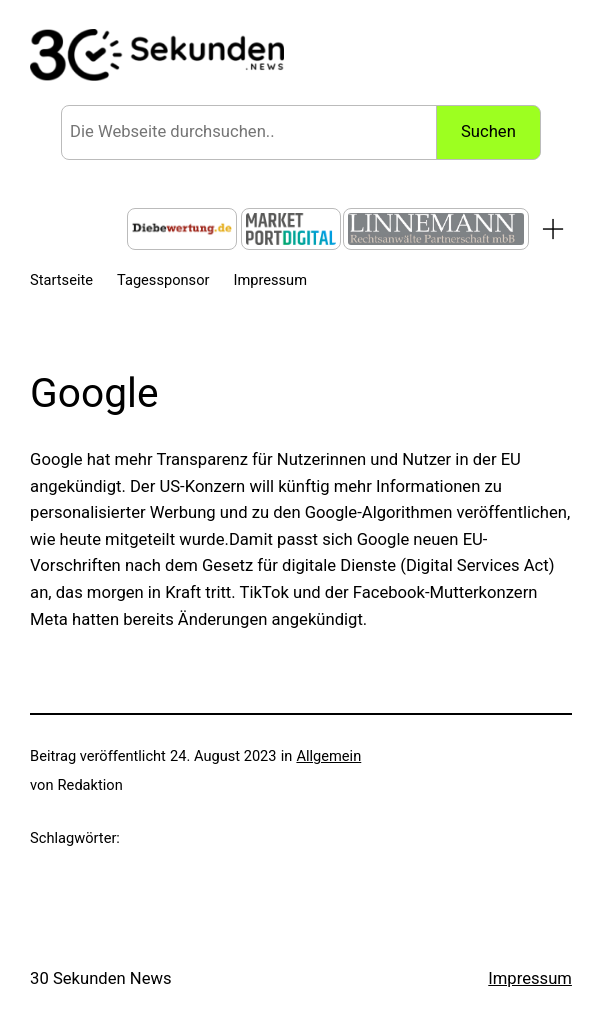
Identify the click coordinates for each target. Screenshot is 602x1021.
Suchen (488, 131)
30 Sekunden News (101, 978)
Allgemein (328, 756)
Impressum (530, 978)
